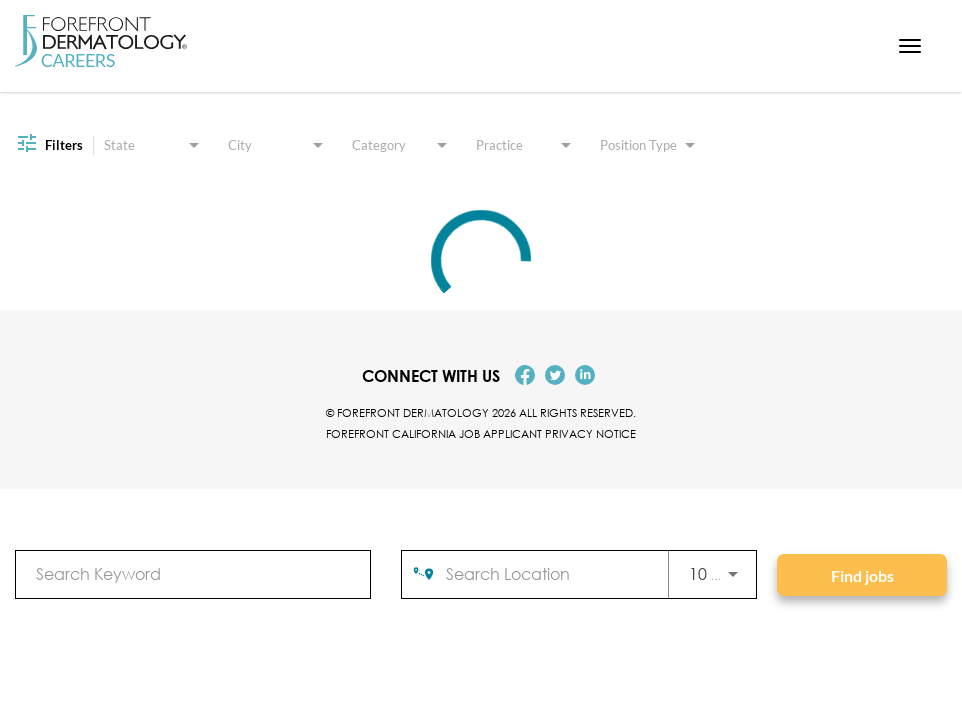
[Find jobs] (862, 575)
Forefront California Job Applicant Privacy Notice (481, 433)
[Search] (862, 575)
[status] (481, 260)
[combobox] (193, 573)
